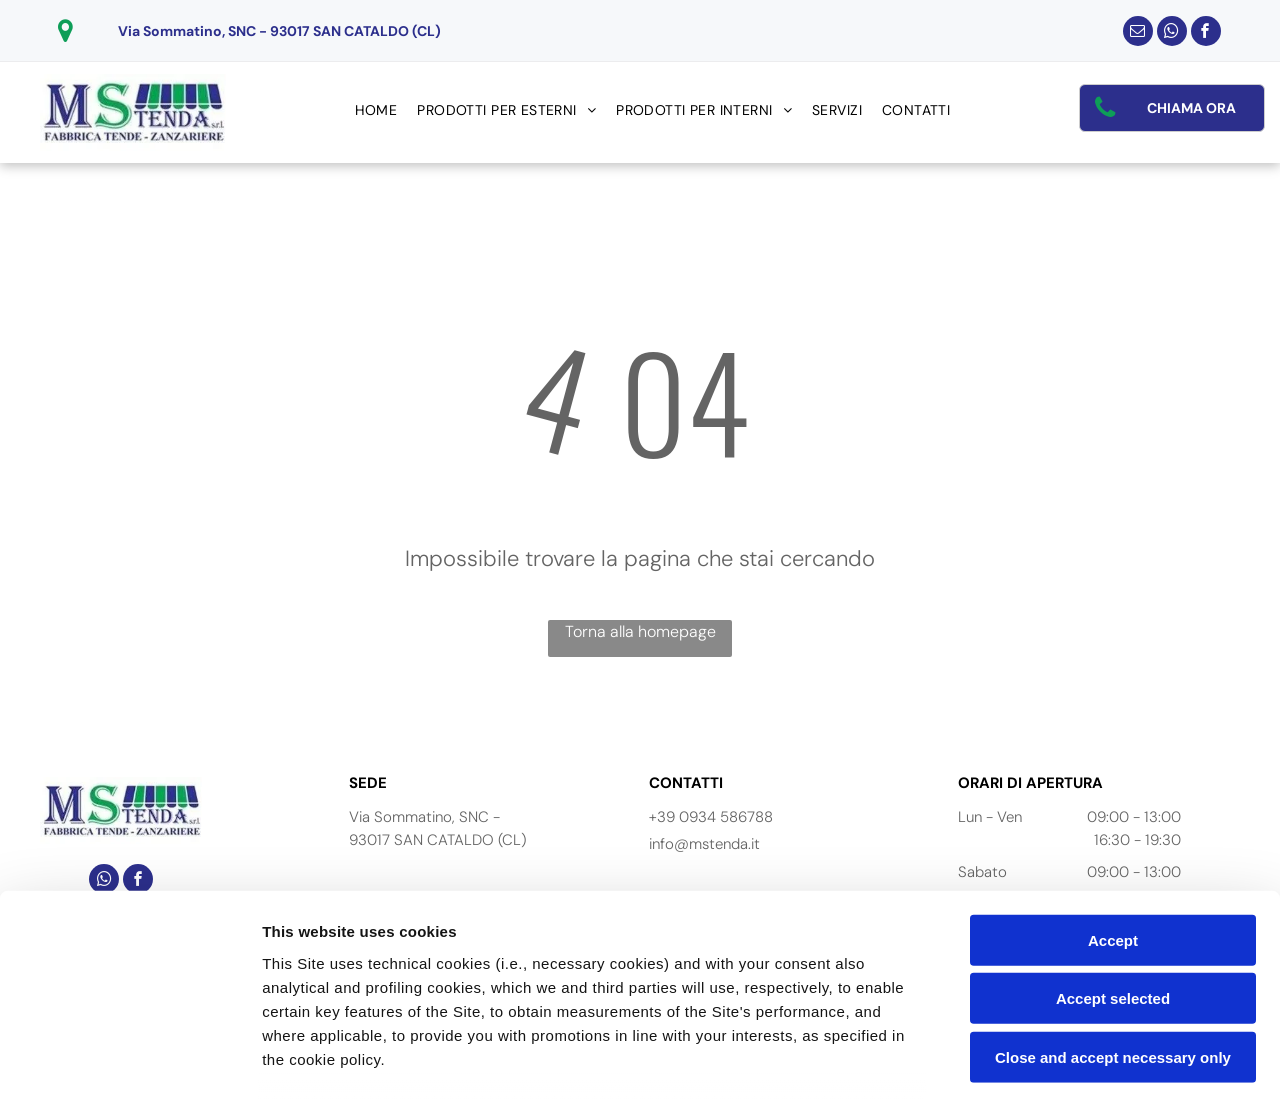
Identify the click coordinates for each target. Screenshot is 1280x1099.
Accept (1113, 790)
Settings (1017, 1059)
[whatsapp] (1172, 33)
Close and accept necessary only (1113, 907)
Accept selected (1113, 848)
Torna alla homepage (640, 631)
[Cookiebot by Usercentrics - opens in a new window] (129, 1060)
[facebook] (1206, 33)
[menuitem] (376, 110)
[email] (1138, 33)
